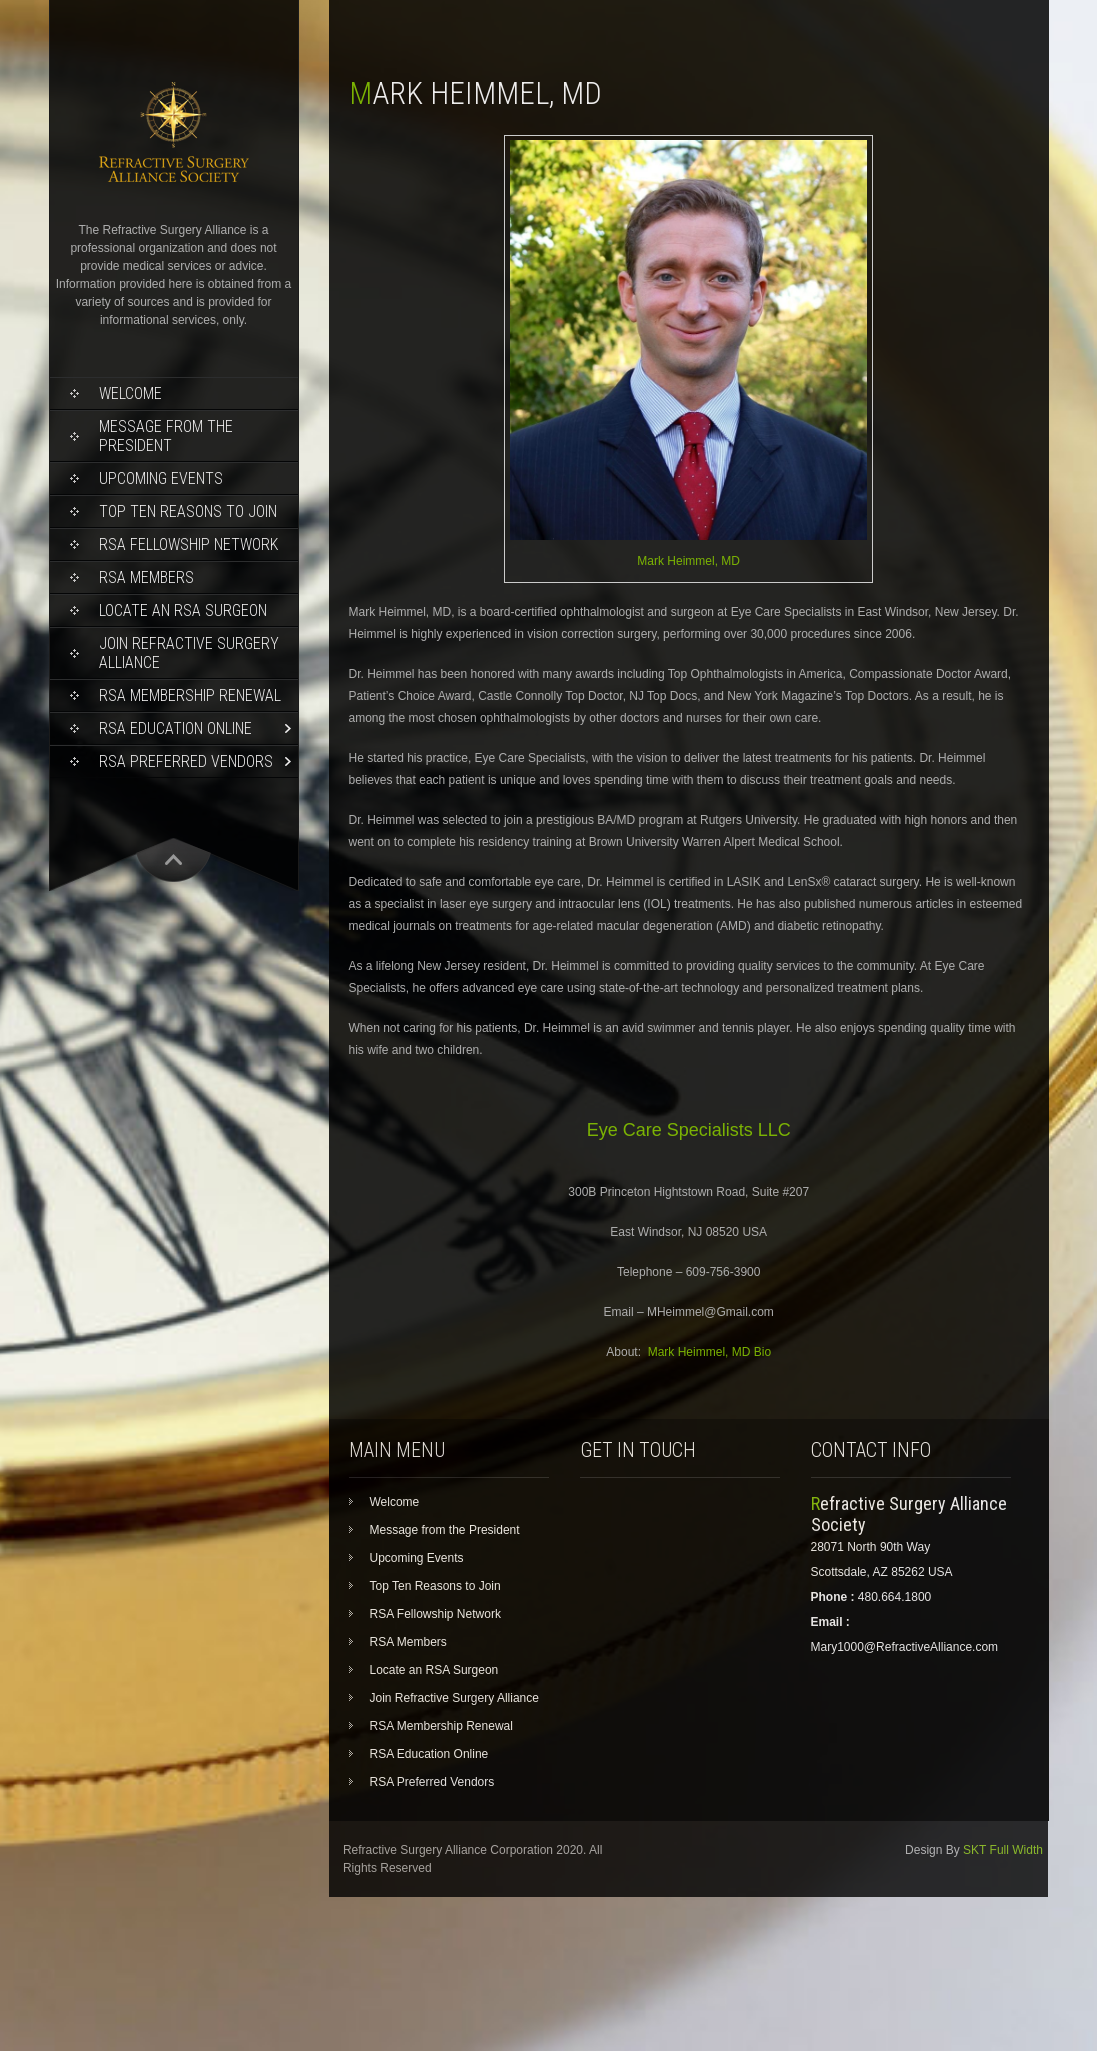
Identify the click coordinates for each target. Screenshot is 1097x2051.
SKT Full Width (1003, 1850)
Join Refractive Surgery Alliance (189, 653)
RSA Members (146, 577)
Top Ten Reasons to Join (188, 511)
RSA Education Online (175, 728)
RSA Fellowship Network (188, 544)
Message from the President (166, 436)
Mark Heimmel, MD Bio (709, 1352)
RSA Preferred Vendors (186, 761)
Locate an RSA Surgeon (183, 610)
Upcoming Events (161, 478)
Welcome (130, 393)
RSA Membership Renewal (190, 695)
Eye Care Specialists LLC (689, 1130)
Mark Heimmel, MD (688, 561)
